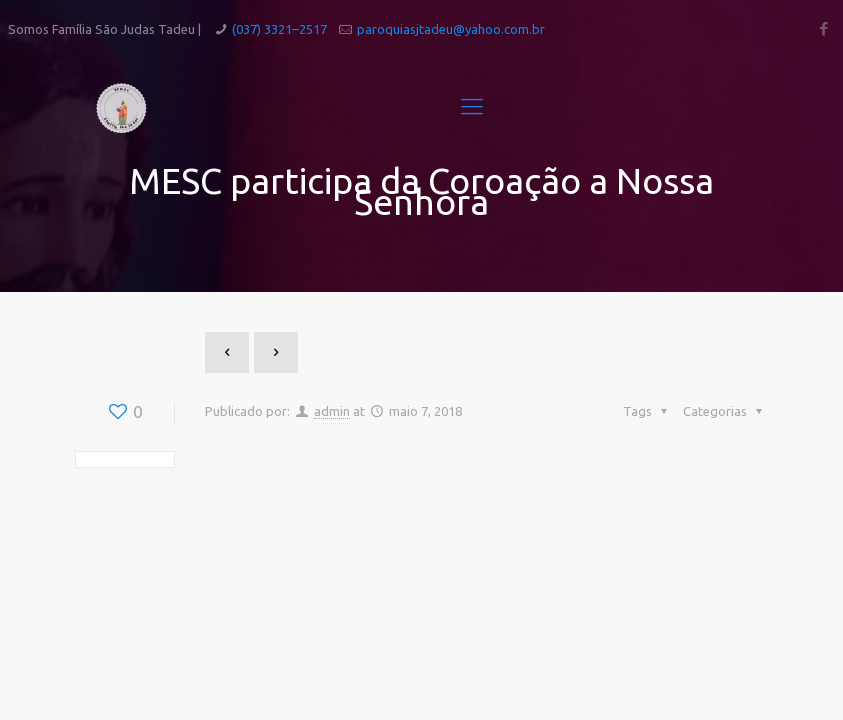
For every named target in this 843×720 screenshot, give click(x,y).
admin (332, 411)
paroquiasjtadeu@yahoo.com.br (451, 29)
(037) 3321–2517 (279, 29)
